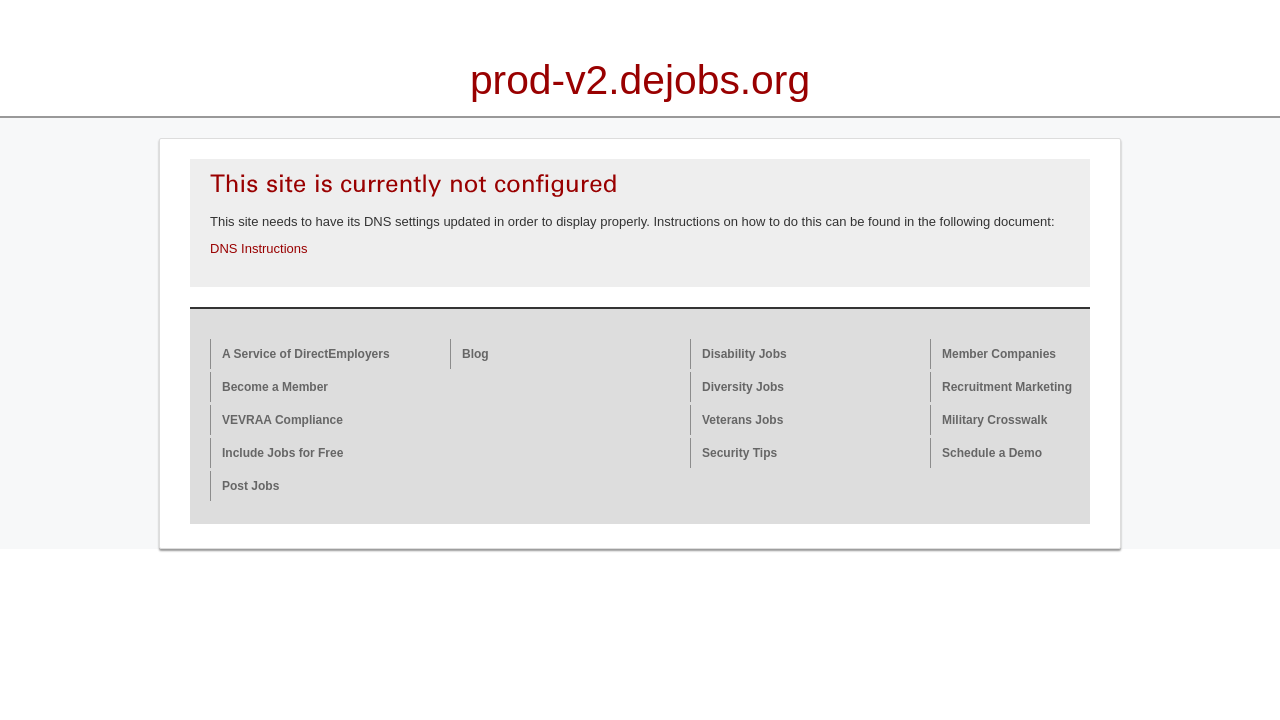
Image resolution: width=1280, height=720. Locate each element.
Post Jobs (250, 486)
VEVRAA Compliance (282, 420)
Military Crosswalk (994, 420)
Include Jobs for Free (282, 453)
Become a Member (275, 387)
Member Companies (999, 354)
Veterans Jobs (742, 420)
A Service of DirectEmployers (306, 354)
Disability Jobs (744, 354)
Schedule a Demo (992, 453)
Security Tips (739, 453)
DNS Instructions (259, 248)
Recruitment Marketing (1007, 387)
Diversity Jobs (743, 387)
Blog (475, 354)
